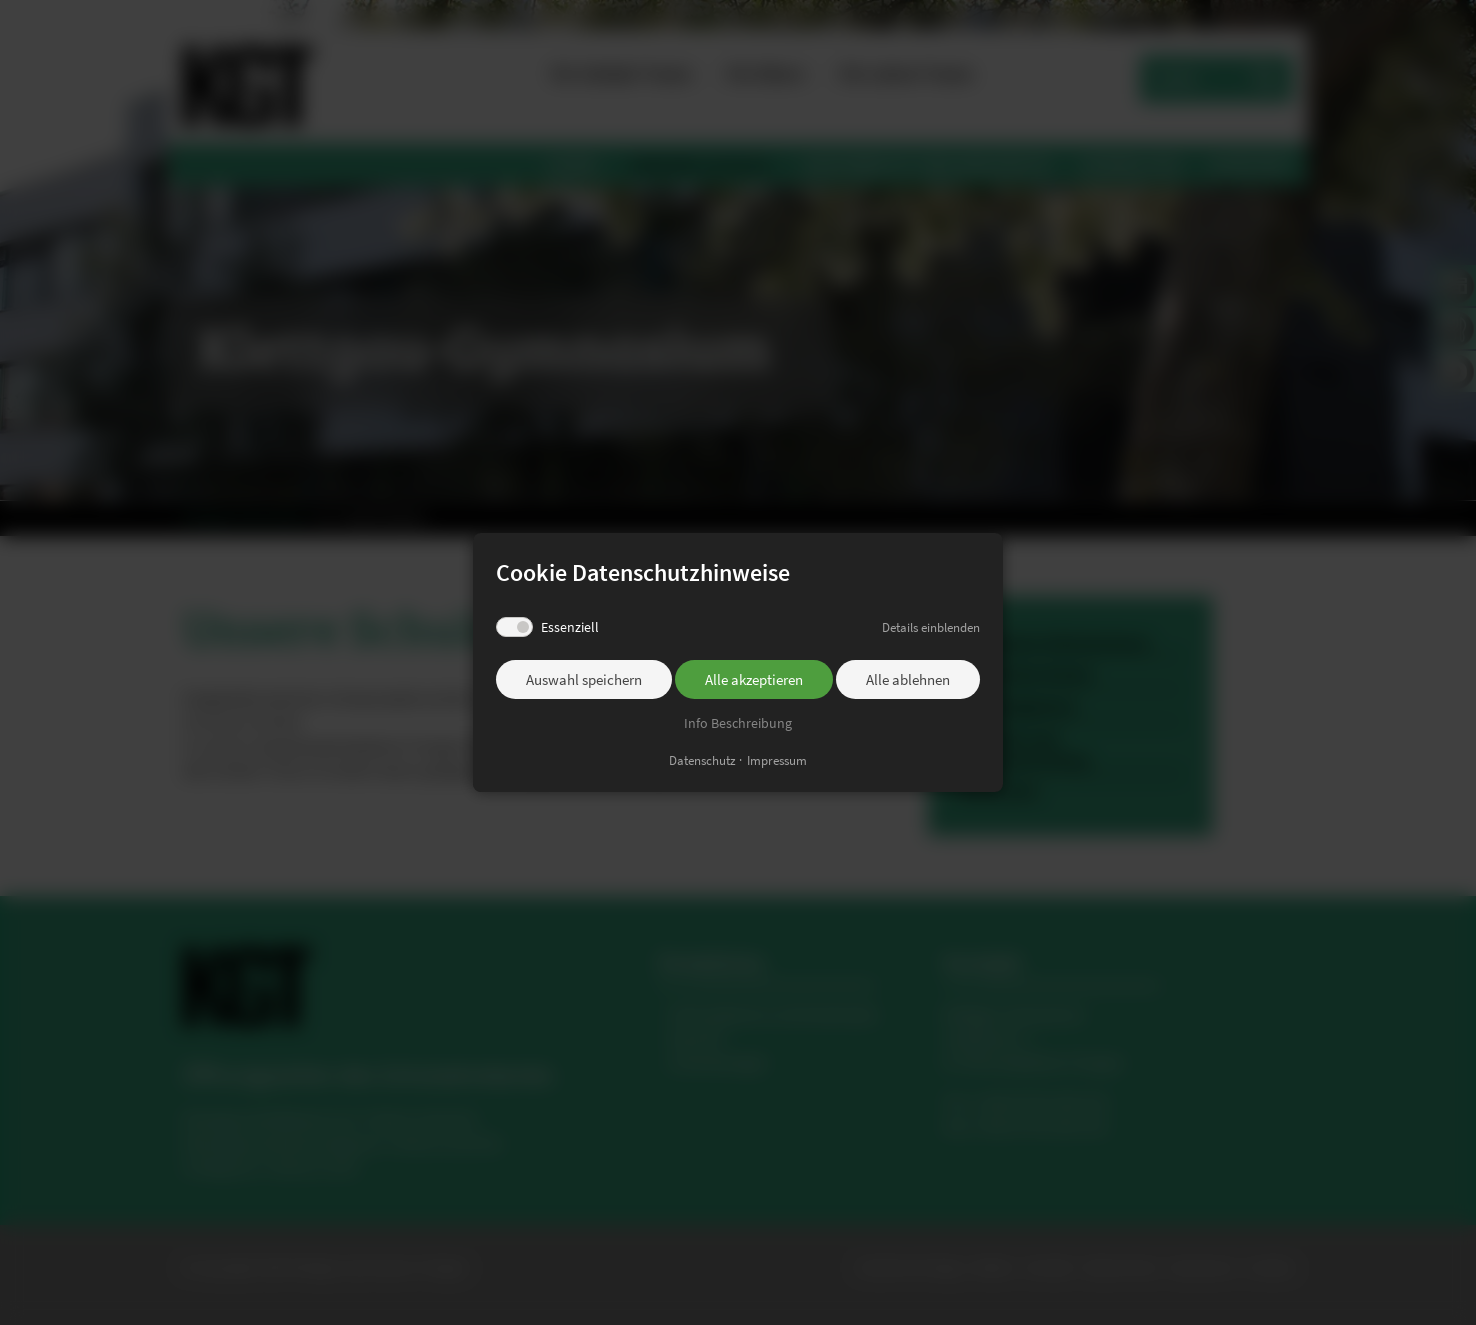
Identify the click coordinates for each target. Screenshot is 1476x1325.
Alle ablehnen (908, 679)
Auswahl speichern (584, 679)
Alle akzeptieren (754, 679)
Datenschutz (702, 760)
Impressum (777, 760)
